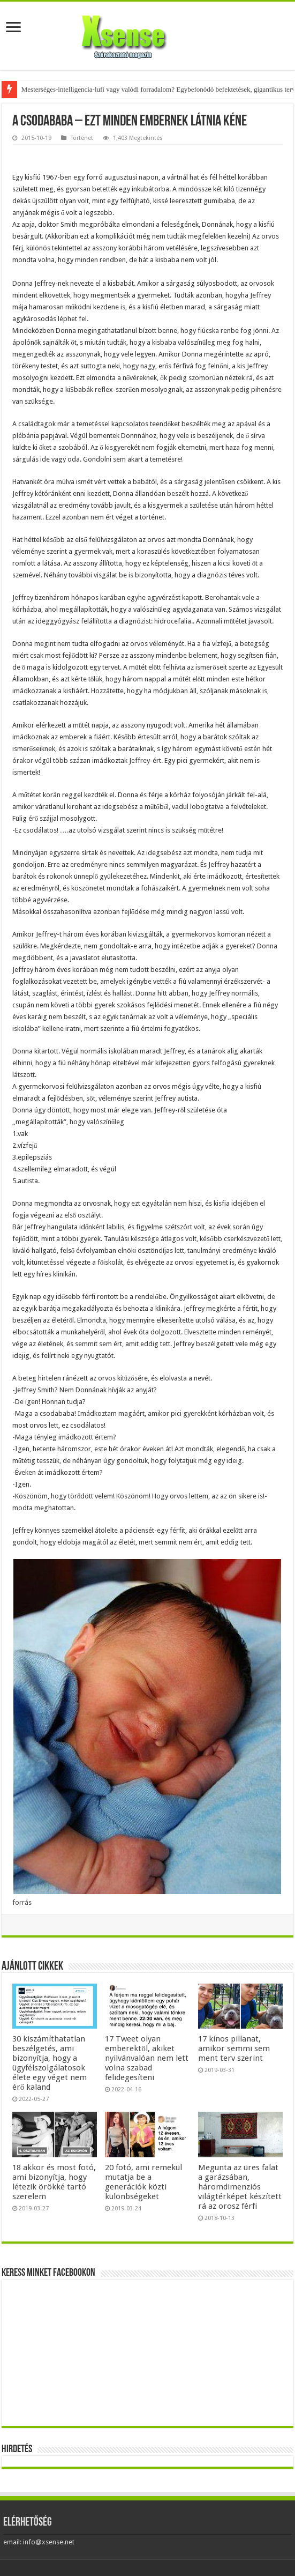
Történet (82, 138)
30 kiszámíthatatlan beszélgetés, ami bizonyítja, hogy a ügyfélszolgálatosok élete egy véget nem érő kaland (49, 2063)
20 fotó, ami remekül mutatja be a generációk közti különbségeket (143, 2182)
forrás (22, 1902)
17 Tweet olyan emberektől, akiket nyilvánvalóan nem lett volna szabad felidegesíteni (146, 2058)
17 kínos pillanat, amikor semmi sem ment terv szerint (234, 2048)
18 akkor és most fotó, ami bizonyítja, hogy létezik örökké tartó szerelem (54, 2182)
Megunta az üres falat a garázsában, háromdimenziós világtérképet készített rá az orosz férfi (240, 2187)
